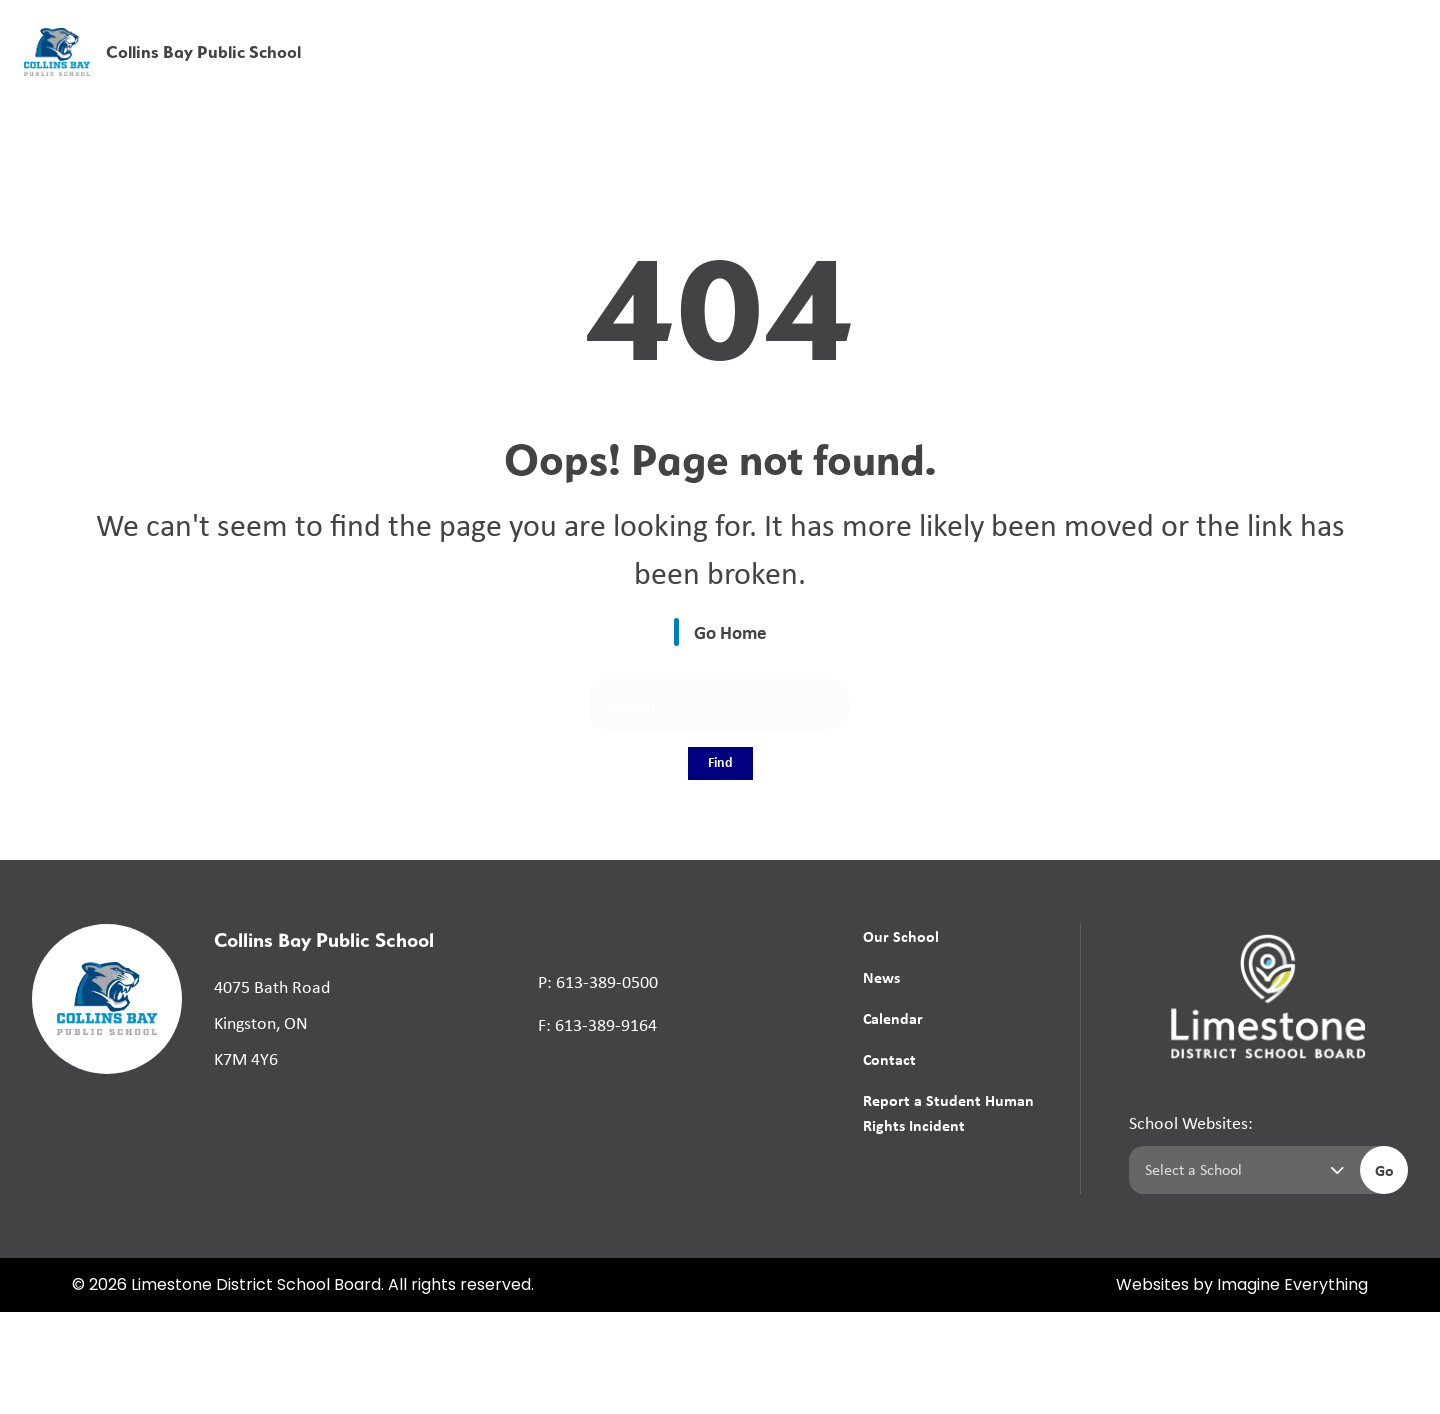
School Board (978, 29)
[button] (1111, 29)
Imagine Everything (1292, 1286)
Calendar (893, 1018)
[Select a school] (1240, 1170)
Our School (901, 936)
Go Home (730, 632)
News (1078, 72)
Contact (889, 1059)
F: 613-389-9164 (597, 1025)
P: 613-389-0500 (598, 982)
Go (1384, 1170)
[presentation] (1402, 57)
